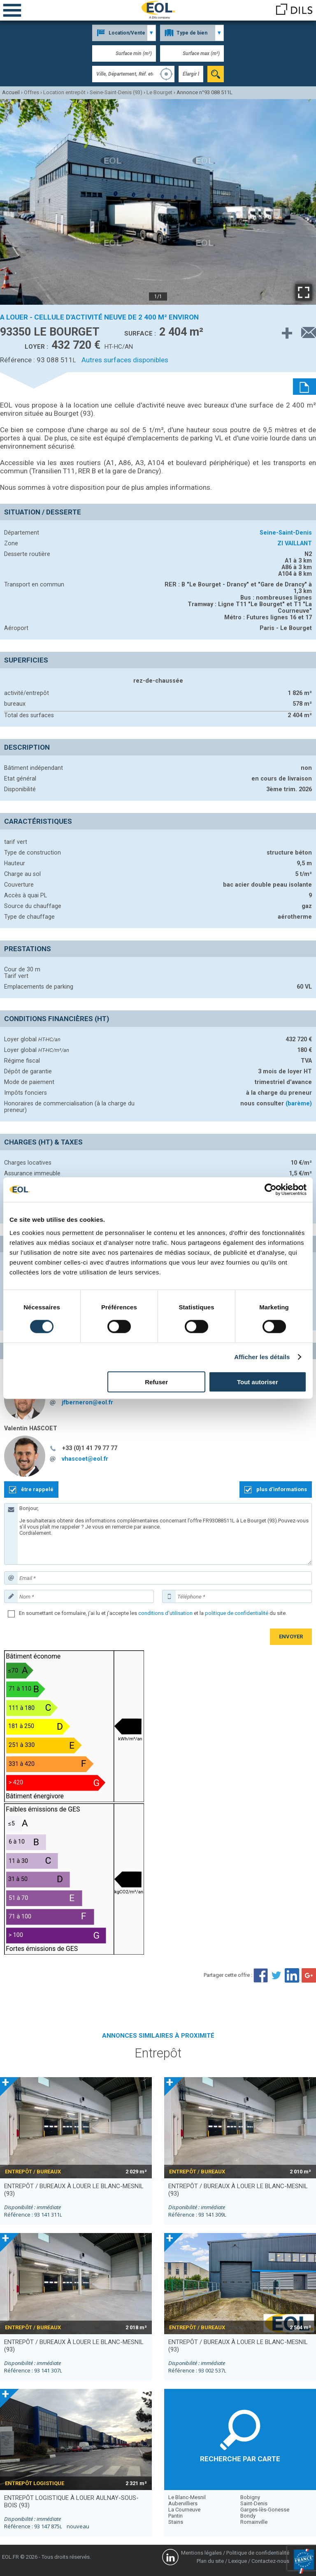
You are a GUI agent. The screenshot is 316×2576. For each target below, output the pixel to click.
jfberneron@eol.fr (87, 1402)
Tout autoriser (257, 1381)
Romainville (253, 2522)
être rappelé (37, 1489)
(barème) (299, 1103)
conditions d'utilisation (165, 1613)
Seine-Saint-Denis (286, 532)
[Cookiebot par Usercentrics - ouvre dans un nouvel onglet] (271, 1190)
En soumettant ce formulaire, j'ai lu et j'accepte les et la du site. (153, 1613)
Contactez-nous (270, 2561)
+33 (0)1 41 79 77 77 (89, 1448)
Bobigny (250, 2497)
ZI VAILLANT (294, 543)
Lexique (237, 2561)
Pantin (175, 2516)
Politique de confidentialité (257, 2553)
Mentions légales (201, 2553)
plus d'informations (281, 1489)
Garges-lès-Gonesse (264, 2510)
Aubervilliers (183, 2503)
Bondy (248, 2516)
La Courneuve (184, 2510)
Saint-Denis (253, 2503)
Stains (175, 2522)
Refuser (156, 1381)
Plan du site (210, 2561)
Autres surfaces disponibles (124, 360)
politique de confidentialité (236, 1613)
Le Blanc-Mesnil (187, 2497)
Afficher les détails (262, 1356)
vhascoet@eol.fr (85, 1458)
